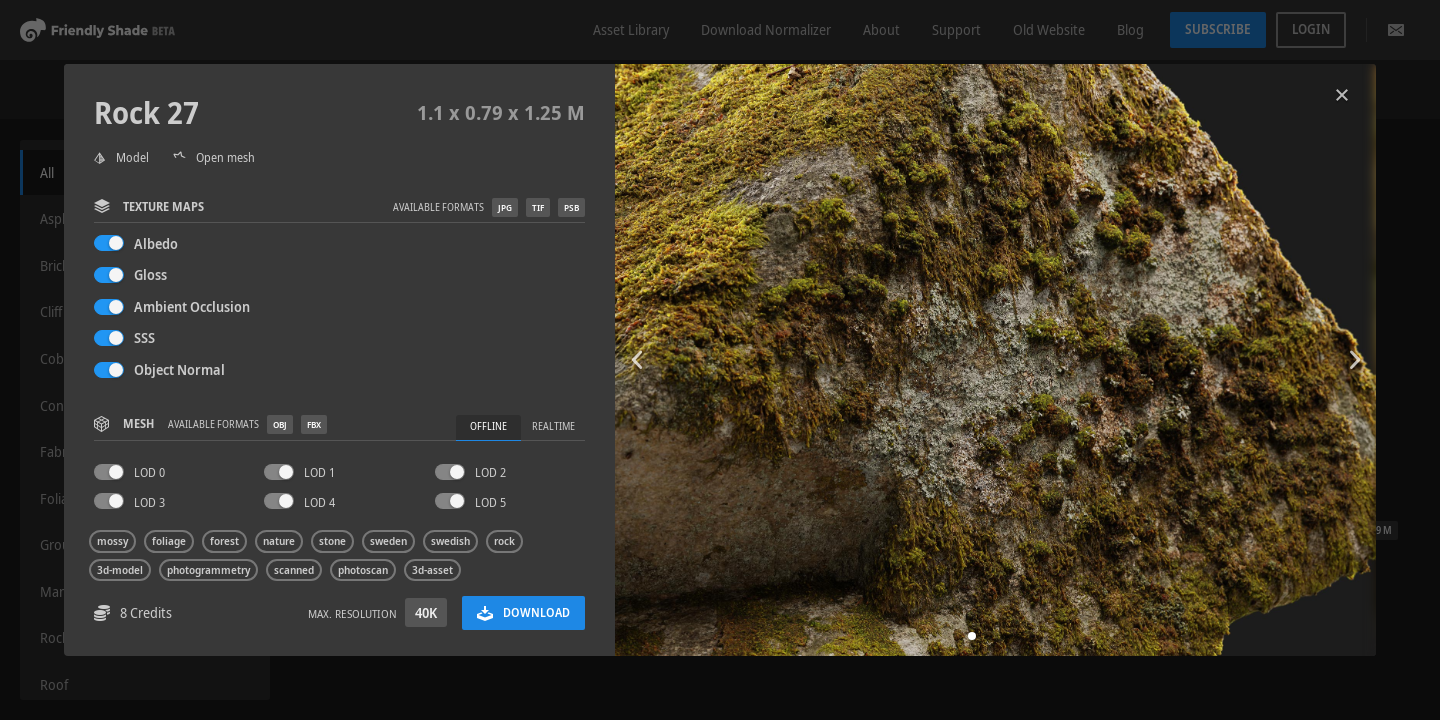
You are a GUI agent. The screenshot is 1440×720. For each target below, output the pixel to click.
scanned (294, 570)
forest (224, 541)
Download (523, 612)
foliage (169, 541)
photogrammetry (208, 570)
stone (332, 541)
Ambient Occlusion (192, 306)
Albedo (156, 243)
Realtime (553, 426)
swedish (450, 541)
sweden (388, 541)
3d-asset (432, 570)
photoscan (363, 570)
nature (279, 541)
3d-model (120, 570)
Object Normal (179, 369)
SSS (144, 337)
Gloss (150, 274)
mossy (112, 541)
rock (504, 541)
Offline (488, 426)
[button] (972, 636)
